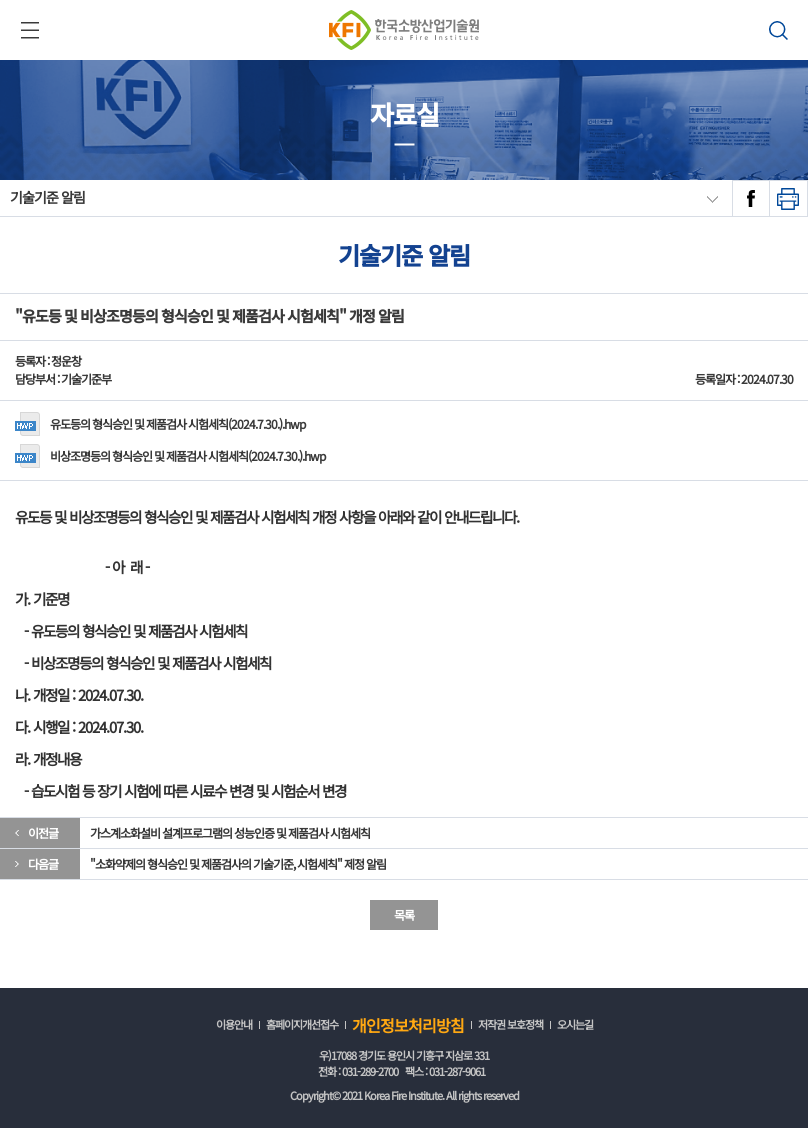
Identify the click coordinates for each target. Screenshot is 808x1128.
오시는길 (575, 1024)
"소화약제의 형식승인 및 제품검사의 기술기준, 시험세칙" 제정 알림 (238, 863)
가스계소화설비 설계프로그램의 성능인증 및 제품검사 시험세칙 (230, 832)
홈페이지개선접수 (302, 1024)
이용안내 (234, 1024)
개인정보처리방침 (408, 1025)
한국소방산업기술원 (404, 30)
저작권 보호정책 (510, 1024)
